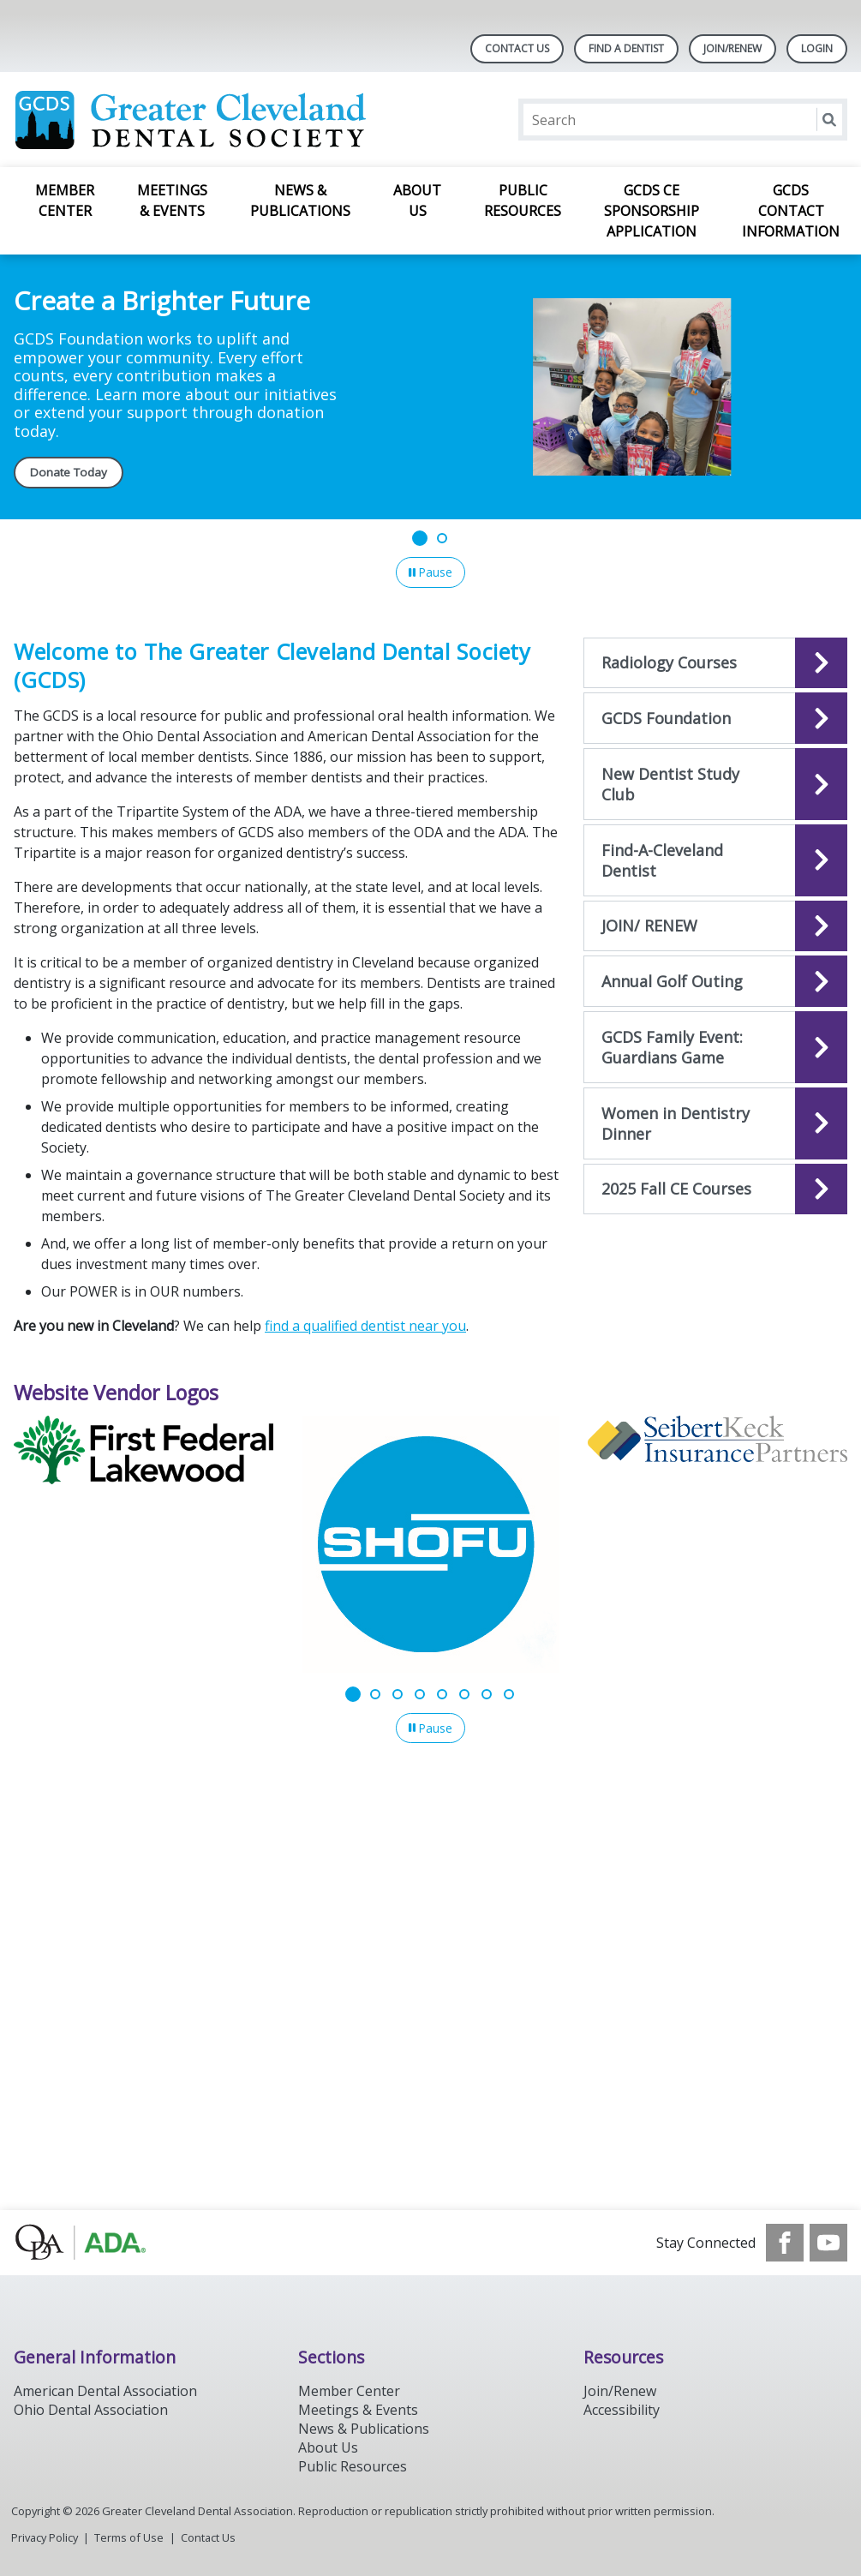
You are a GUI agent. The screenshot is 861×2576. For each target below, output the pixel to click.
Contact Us (517, 48)
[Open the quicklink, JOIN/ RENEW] (715, 926)
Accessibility (621, 2409)
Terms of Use (129, 2537)
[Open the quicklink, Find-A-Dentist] (715, 860)
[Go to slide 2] (442, 538)
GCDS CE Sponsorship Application (651, 211)
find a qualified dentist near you (365, 1325)
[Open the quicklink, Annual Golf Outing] (715, 981)
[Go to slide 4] (420, 1694)
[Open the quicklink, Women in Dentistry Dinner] (715, 1123)
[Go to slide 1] (420, 538)
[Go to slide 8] (509, 1694)
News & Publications (300, 200)
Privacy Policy (44, 2537)
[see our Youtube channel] (828, 2242)
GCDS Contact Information (791, 211)
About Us (417, 200)
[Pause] (430, 572)
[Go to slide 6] (464, 1694)
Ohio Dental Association (91, 2409)
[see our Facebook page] (785, 2242)
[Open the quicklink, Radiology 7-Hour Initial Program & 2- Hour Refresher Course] (715, 663)
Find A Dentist (626, 48)
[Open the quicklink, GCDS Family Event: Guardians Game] (715, 1047)
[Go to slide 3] (397, 1694)
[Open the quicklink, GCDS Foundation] (715, 718)
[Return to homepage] (235, 119)
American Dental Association (105, 2390)
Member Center (64, 200)
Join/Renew (732, 48)
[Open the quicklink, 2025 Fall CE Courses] (715, 1189)
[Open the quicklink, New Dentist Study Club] (715, 784)
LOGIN (817, 48)
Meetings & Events (172, 200)
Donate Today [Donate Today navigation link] (68, 472)
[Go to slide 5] (442, 1694)
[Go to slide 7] (486, 1694)
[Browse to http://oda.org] (101, 2242)
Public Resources (522, 200)
